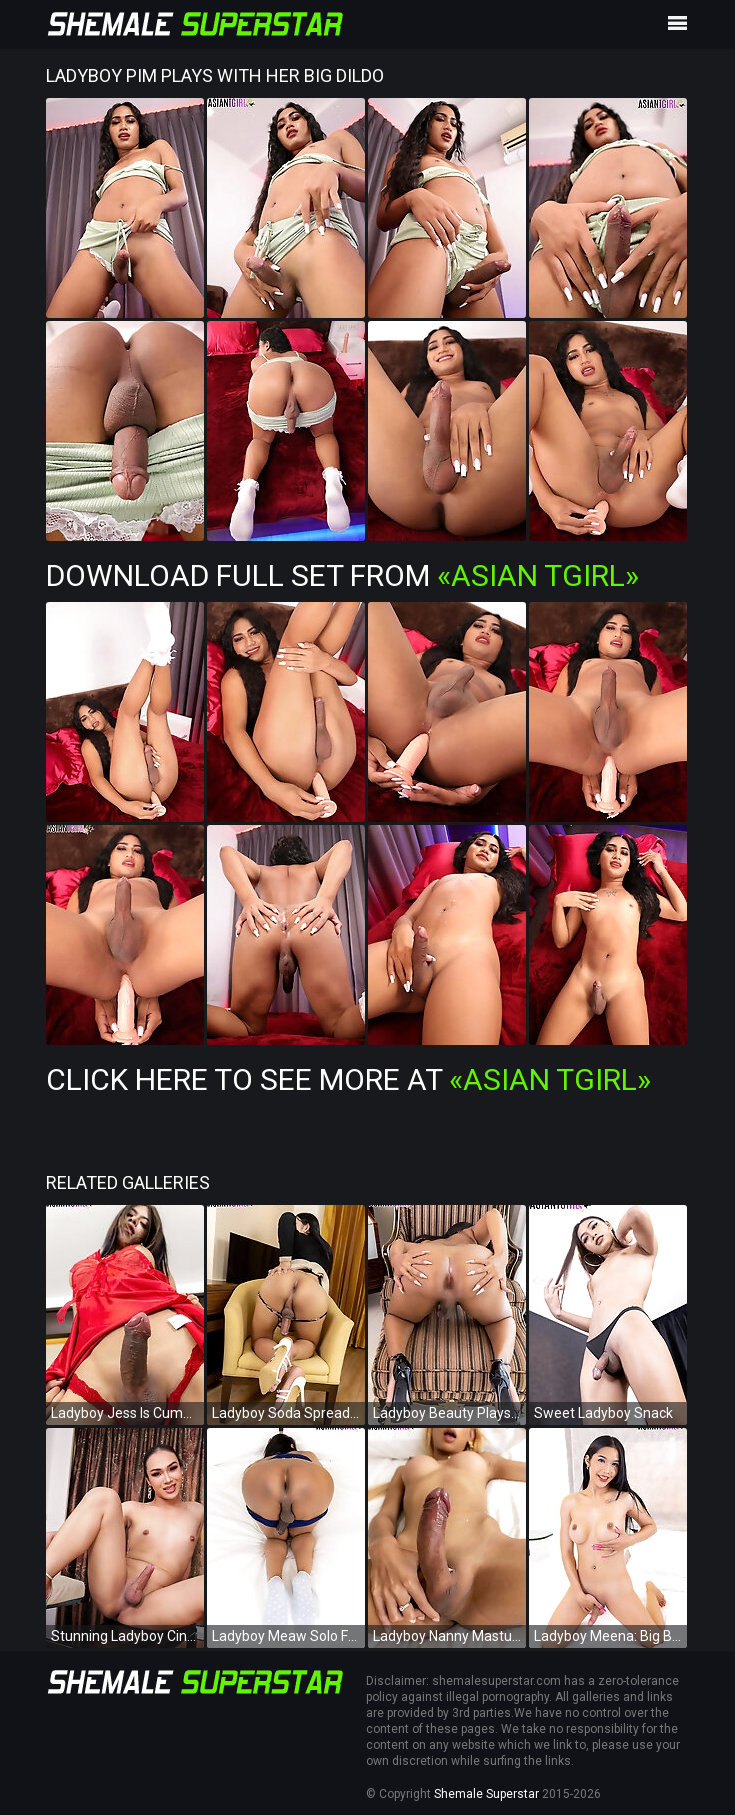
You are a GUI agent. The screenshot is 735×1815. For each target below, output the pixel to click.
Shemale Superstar (486, 1794)
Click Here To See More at (348, 1079)
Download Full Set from (342, 575)
